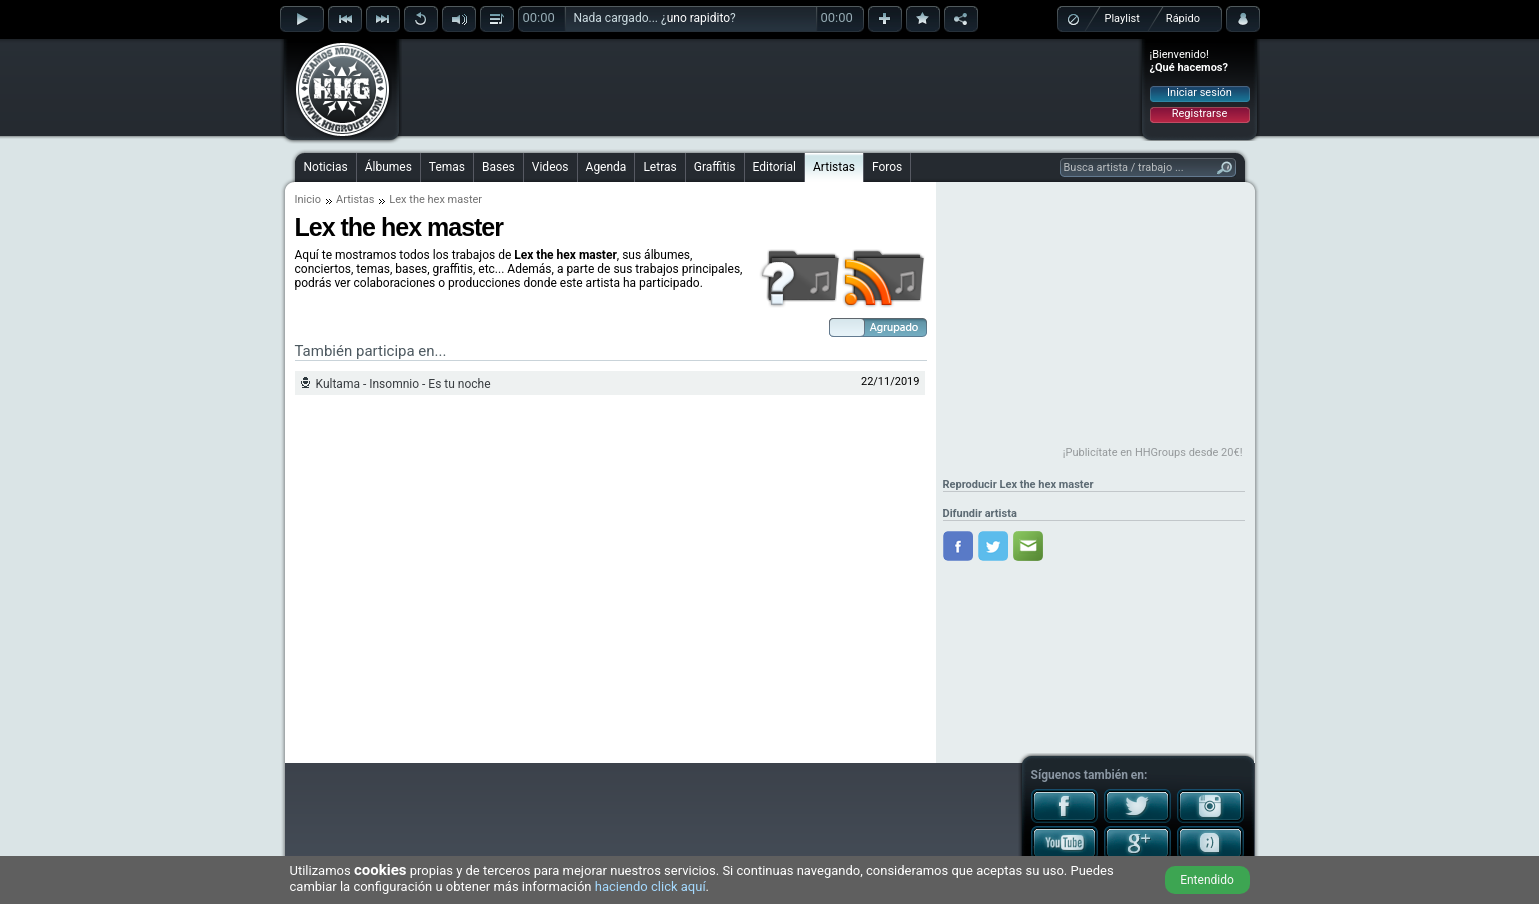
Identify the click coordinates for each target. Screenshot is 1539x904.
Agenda (606, 167)
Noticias (326, 167)
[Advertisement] (771, 87)
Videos (550, 167)
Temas (447, 167)
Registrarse (1199, 113)
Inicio (308, 199)
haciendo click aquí (650, 886)
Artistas (834, 167)
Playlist (1122, 18)
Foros (887, 167)
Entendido (1207, 880)
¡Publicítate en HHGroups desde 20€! (1153, 452)
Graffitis (715, 167)
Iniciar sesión (1199, 92)
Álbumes (388, 167)
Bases (498, 167)
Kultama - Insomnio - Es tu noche (403, 384)
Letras (659, 167)
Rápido (1183, 18)
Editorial (774, 167)
